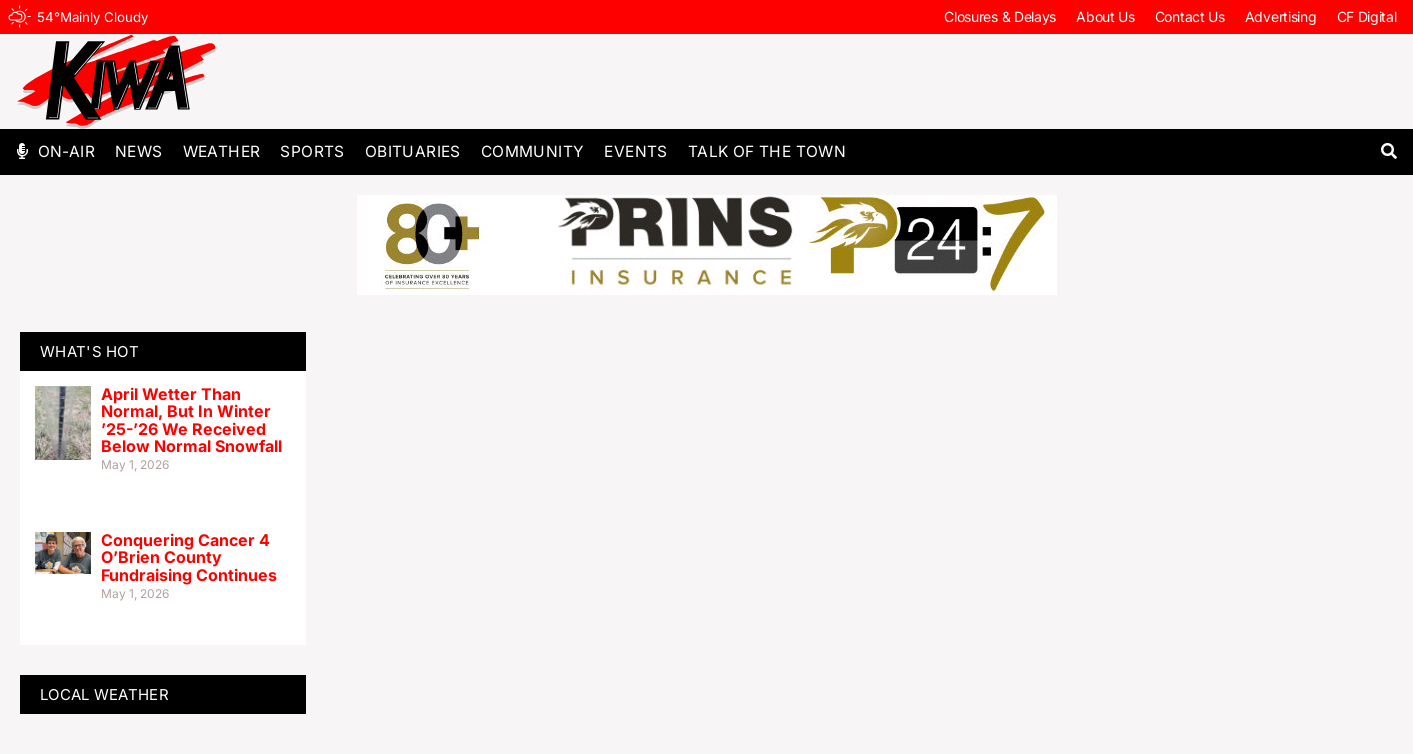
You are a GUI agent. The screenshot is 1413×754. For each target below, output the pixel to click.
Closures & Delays (1000, 16)
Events (635, 151)
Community (533, 151)
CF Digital (1367, 16)
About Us (1105, 16)
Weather (222, 151)
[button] (1389, 151)
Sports (312, 151)
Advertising (1281, 16)
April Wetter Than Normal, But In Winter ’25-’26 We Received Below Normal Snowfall (191, 420)
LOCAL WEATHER (104, 694)
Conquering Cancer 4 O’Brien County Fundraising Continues (189, 557)
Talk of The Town (767, 151)
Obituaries (413, 151)
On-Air (66, 151)
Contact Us (1190, 16)
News (139, 151)
